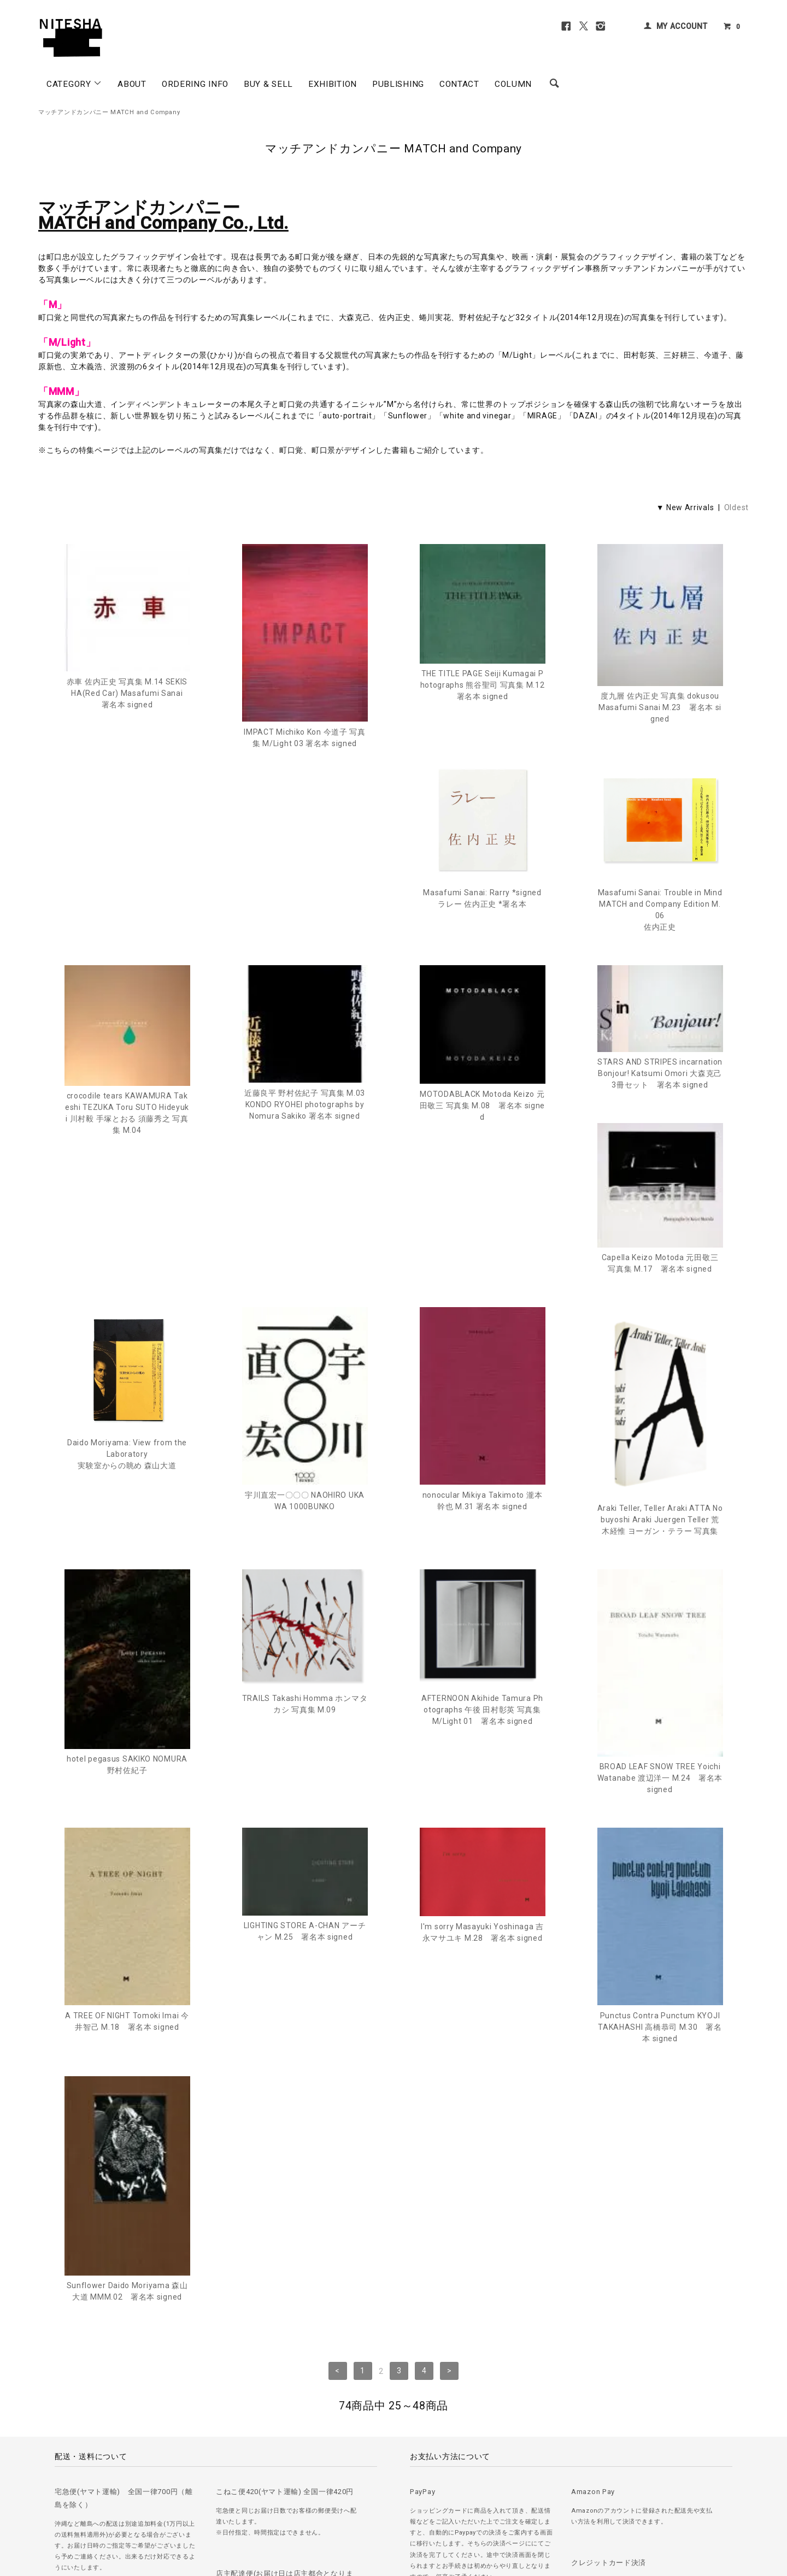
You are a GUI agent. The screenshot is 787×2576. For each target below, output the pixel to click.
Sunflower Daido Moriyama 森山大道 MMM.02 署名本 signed (660, 1921)
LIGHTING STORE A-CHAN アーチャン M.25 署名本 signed (127, 1810)
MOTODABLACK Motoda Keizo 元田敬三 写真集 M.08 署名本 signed (127, 1129)
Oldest (736, 507)
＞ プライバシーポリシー (177, 2504)
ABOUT (132, 84)
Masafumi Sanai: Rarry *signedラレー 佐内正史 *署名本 (127, 922)
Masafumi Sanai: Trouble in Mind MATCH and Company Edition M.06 (305, 934)
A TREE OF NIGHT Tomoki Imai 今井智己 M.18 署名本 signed (659, 1642)
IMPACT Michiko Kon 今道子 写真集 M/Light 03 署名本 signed (305, 738)
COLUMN (513, 84)
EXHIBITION (332, 84)
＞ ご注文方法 (59, 2504)
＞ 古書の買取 (110, 2504)
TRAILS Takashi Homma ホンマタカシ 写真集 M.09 (127, 1583)
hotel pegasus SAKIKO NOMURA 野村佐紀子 (660, 1381)
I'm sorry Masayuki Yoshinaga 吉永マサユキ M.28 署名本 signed (304, 1811)
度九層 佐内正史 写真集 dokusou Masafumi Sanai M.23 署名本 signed (659, 707)
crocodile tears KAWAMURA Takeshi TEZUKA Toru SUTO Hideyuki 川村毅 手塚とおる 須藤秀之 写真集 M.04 (482, 928)
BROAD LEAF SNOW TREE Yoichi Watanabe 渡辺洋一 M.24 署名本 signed (482, 1657)
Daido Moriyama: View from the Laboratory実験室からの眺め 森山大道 (660, 1136)
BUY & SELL (268, 84)
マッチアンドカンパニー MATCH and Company (109, 112)
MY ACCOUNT (682, 26)
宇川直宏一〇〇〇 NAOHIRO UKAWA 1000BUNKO (127, 1379)
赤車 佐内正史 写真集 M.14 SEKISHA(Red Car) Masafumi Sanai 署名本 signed (128, 693)
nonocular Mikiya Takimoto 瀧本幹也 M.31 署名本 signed (305, 1379)
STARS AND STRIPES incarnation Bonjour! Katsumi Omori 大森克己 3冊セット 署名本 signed (304, 1097)
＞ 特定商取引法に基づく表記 (268, 2504)
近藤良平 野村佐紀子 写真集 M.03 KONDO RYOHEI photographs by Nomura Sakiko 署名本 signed (660, 920)
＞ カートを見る (345, 2504)
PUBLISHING (398, 84)
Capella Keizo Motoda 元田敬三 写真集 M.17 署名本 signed (482, 1129)
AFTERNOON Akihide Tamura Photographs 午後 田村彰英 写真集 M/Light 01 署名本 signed (305, 1588)
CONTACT (459, 84)
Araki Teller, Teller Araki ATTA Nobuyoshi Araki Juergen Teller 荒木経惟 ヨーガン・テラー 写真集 (482, 1398)
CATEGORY (74, 83)
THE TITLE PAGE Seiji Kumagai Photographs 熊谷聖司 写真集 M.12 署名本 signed (482, 685)
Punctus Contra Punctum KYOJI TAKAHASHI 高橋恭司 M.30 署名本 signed (482, 1906)
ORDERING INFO (195, 84)
